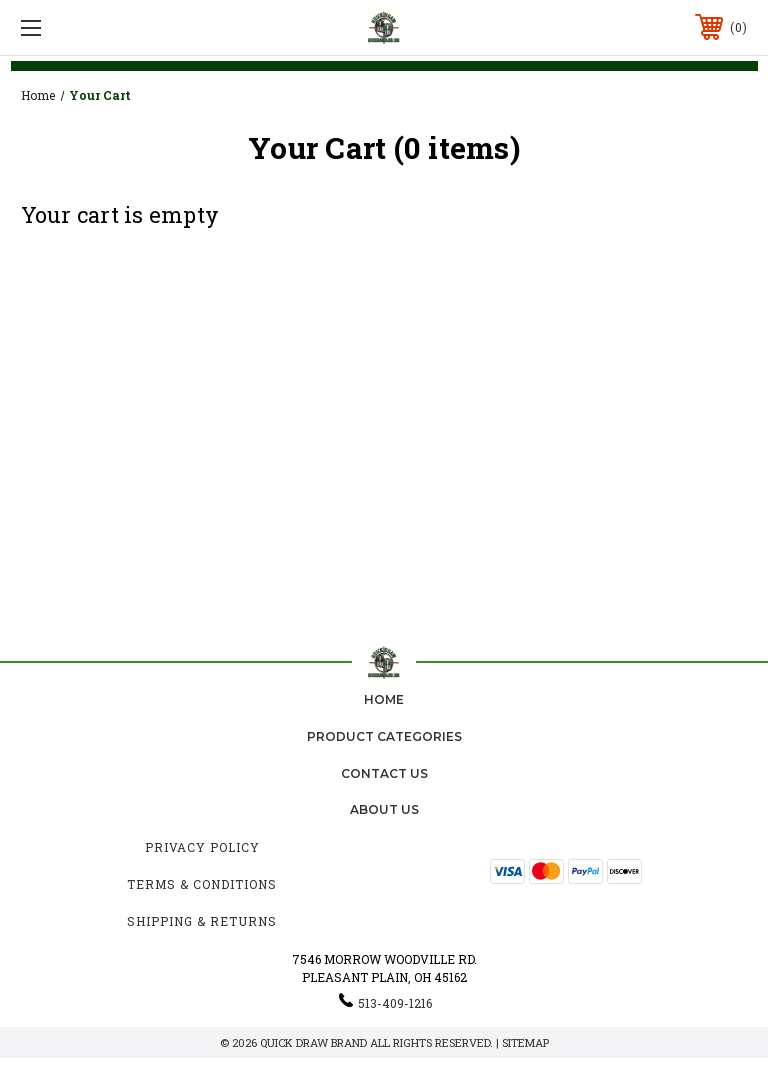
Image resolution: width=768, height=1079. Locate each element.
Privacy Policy (202, 847)
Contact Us (384, 773)
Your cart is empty (120, 214)
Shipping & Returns (202, 921)
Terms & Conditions (202, 884)
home (384, 699)
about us (384, 809)
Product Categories (384, 736)
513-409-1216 (395, 1003)
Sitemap (525, 1042)
